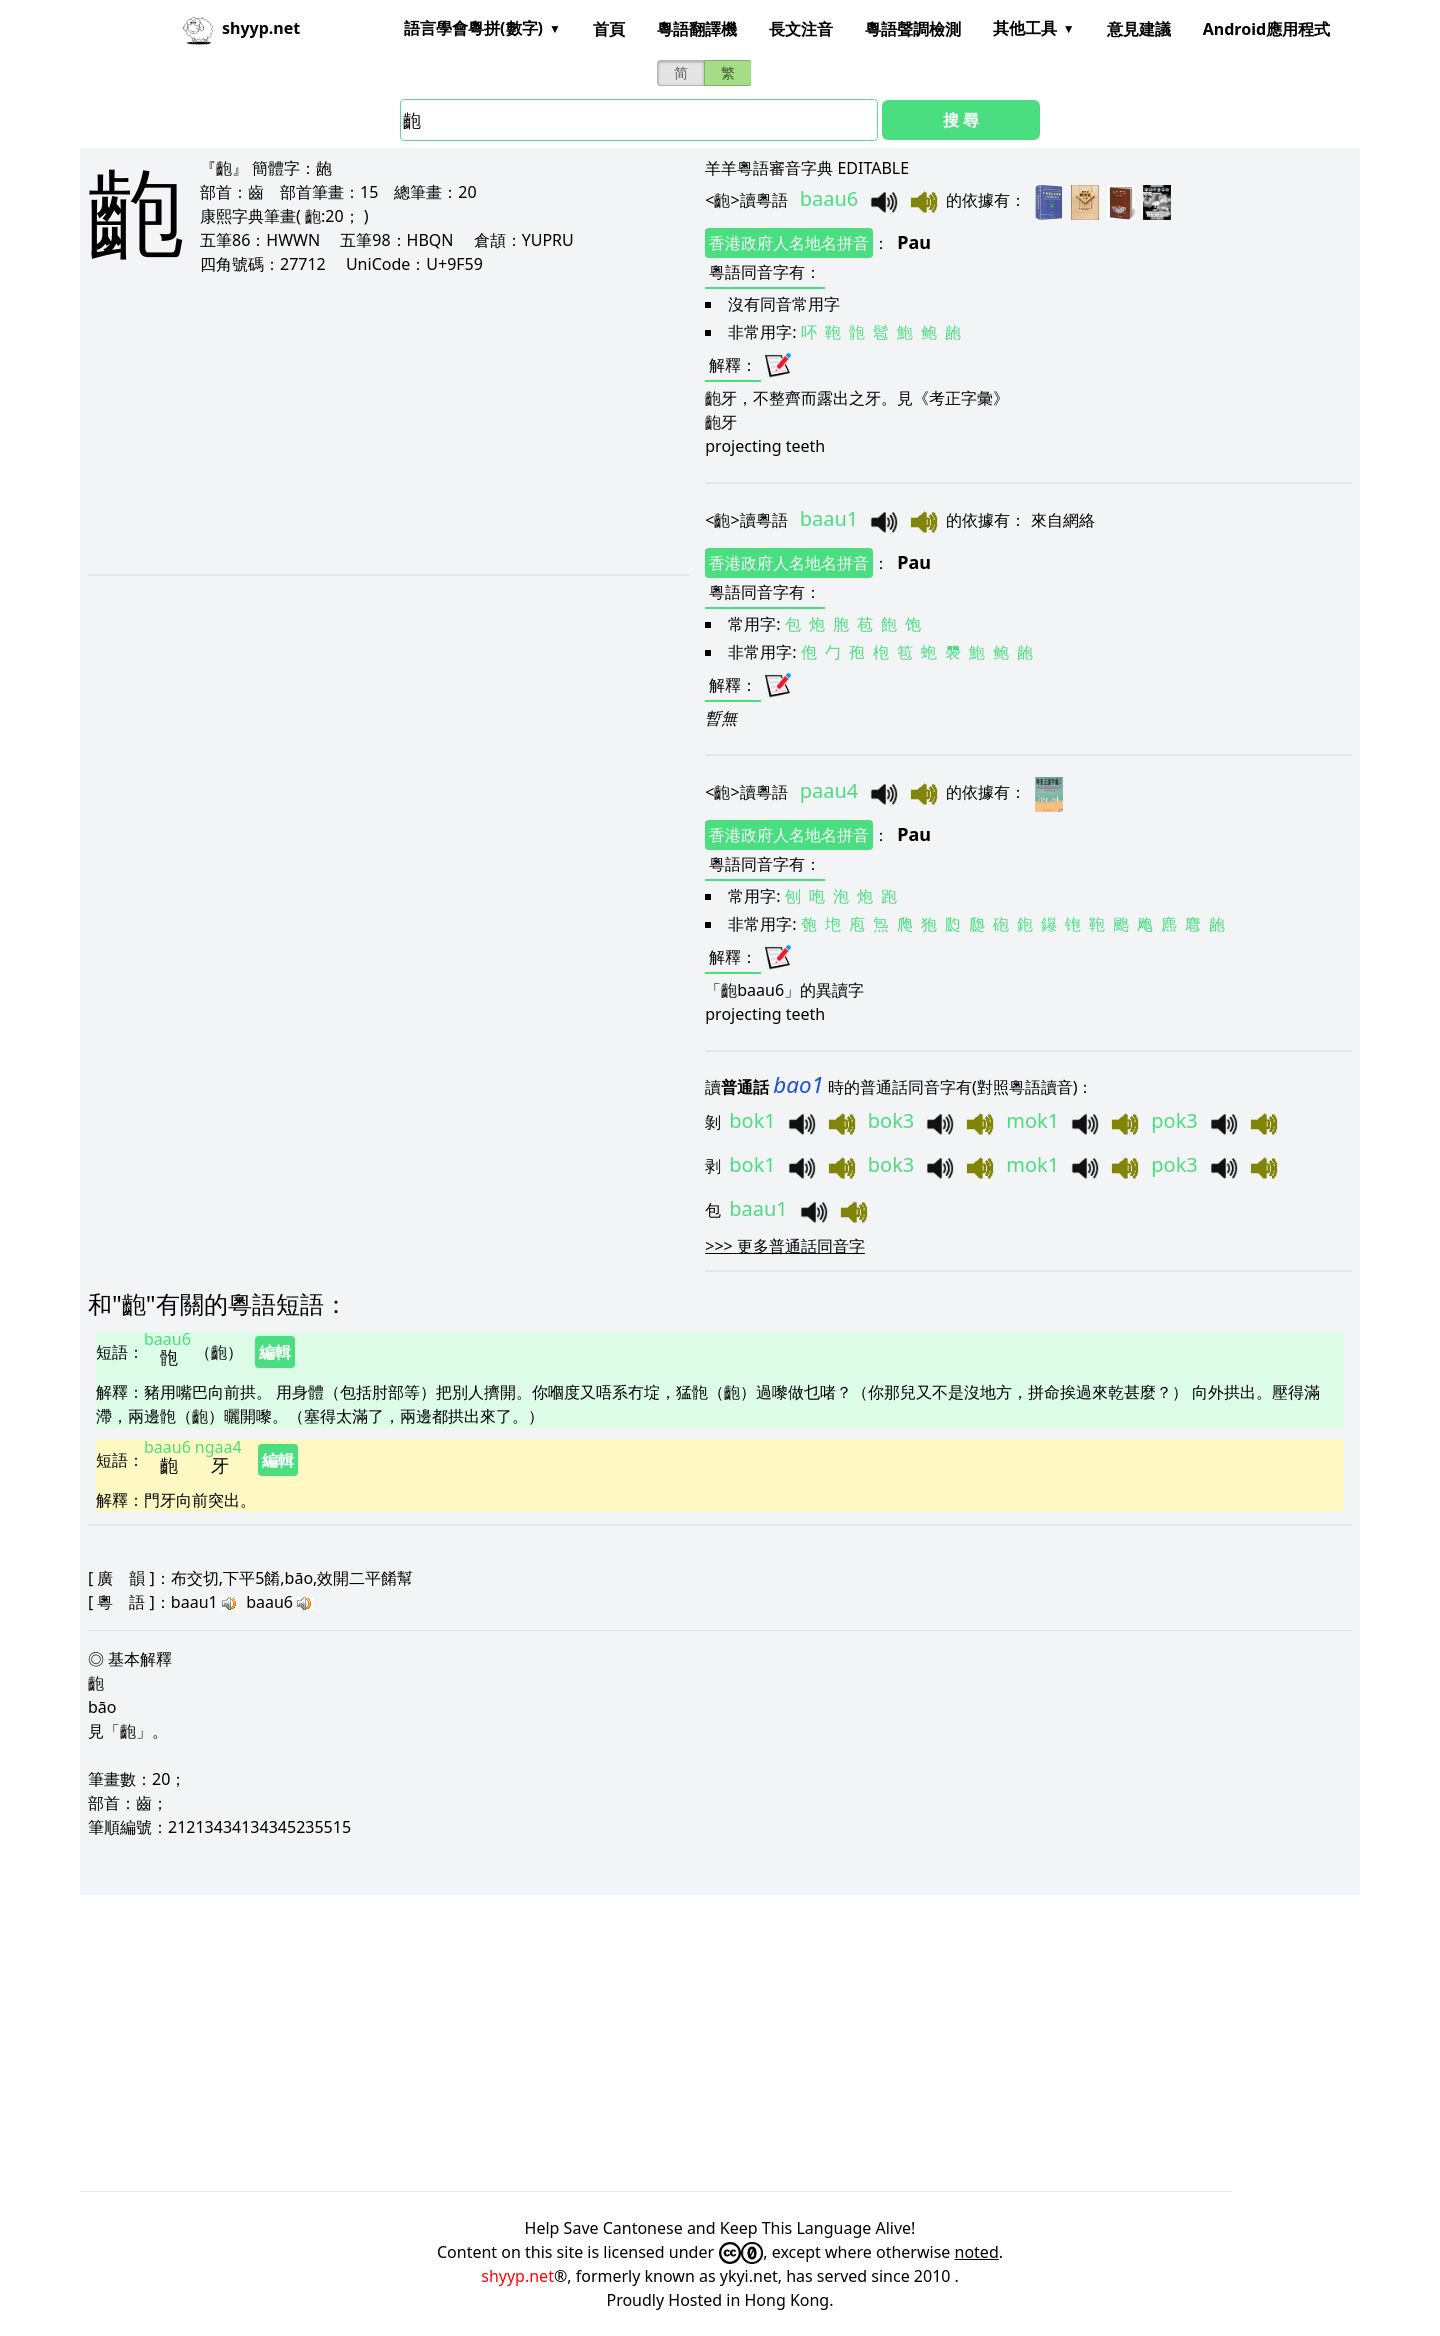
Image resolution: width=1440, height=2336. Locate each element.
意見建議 (1139, 29)
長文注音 (801, 29)
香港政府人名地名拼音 (789, 243)
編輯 (275, 1352)
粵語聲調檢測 (913, 29)
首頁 (609, 29)
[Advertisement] (353, 424)
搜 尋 (961, 120)
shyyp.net (517, 2276)
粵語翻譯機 (697, 29)
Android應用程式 (1266, 29)
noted (977, 2252)
